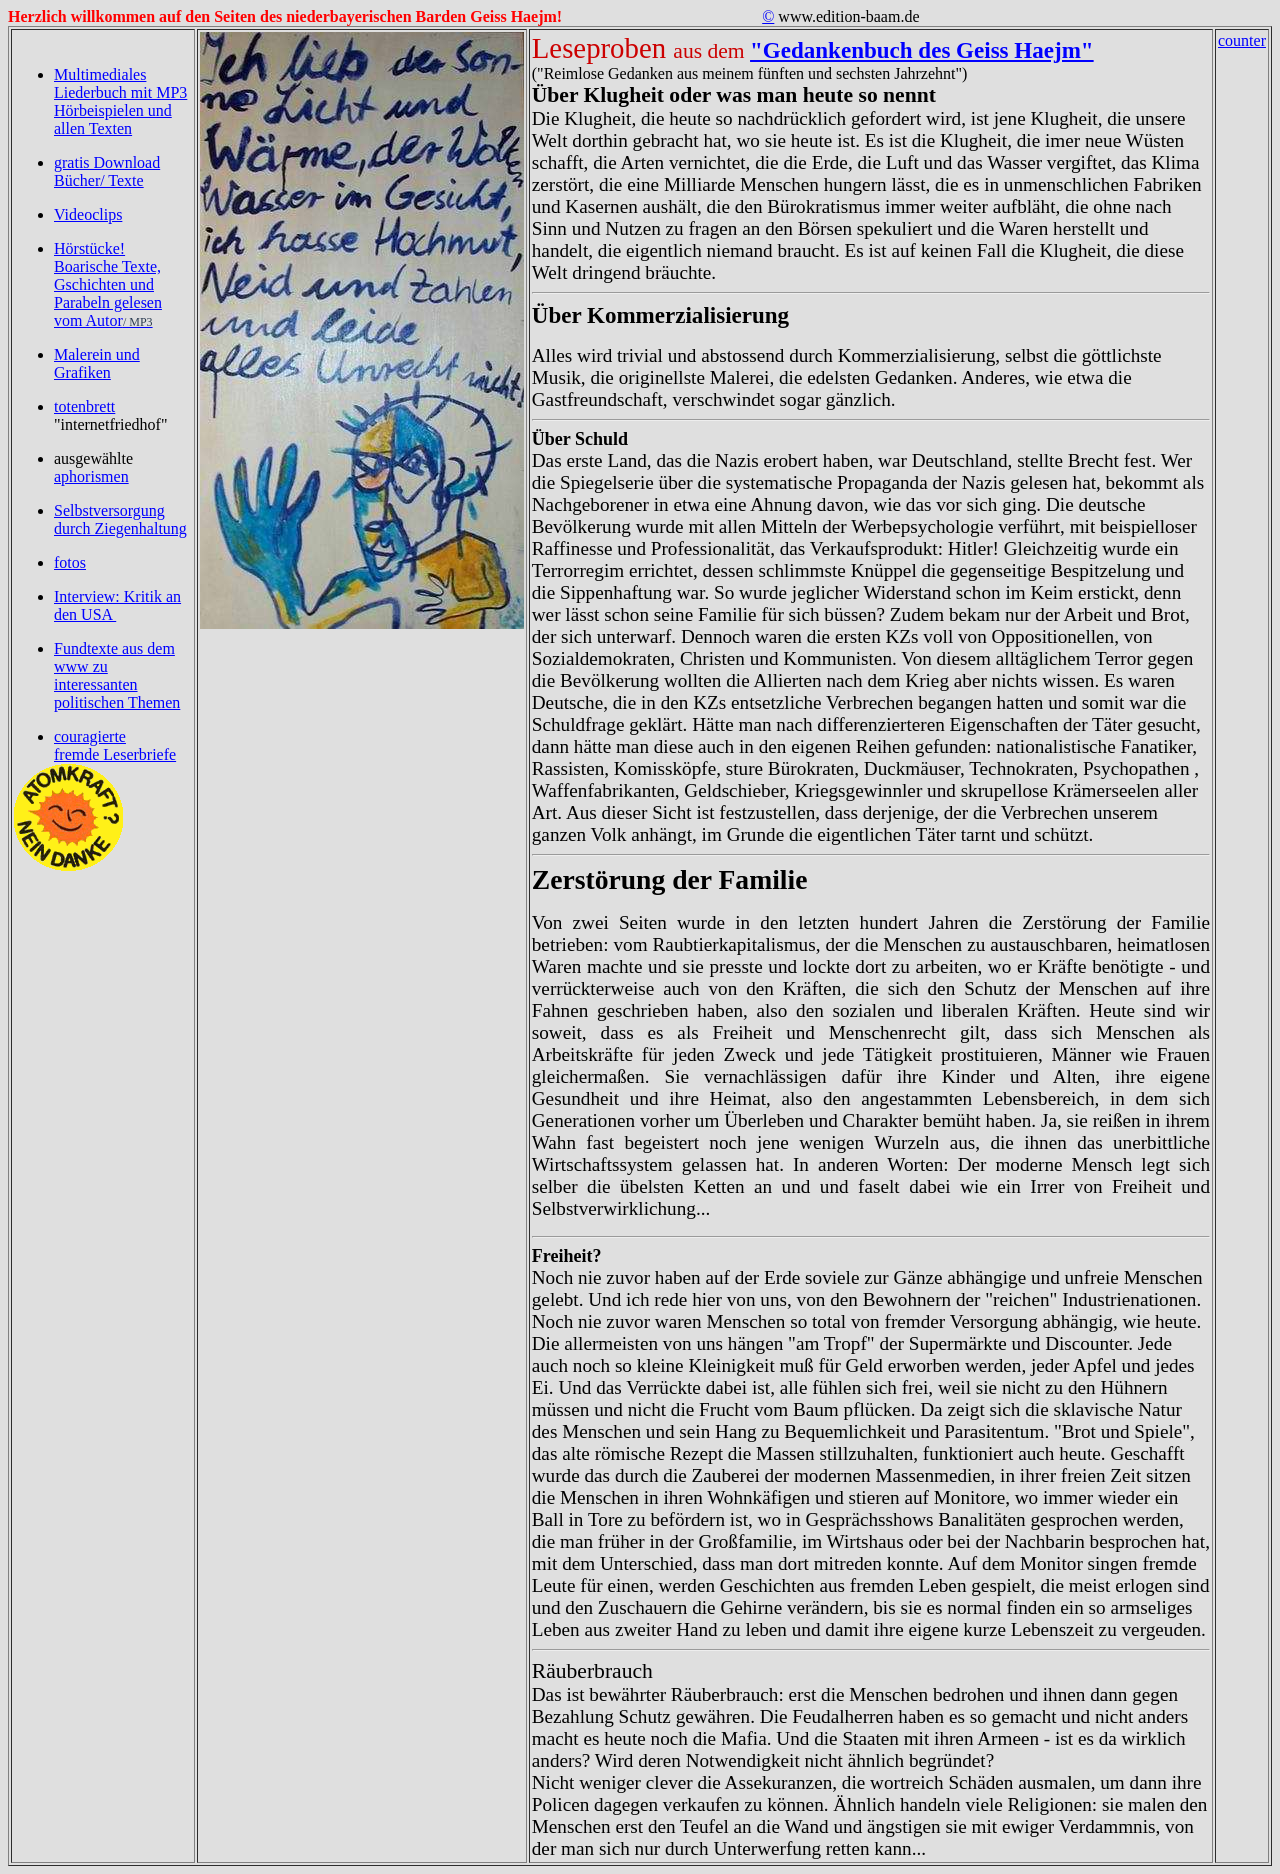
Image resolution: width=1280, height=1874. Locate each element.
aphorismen (91, 476)
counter (1242, 40)
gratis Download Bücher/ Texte (107, 171)
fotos (70, 562)
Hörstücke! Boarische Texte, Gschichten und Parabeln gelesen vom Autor (108, 284)
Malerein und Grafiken (97, 363)
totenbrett (84, 406)
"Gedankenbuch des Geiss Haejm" (922, 50)
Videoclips (88, 214)
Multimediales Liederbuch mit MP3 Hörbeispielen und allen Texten (120, 101)
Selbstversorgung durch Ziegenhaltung (120, 519)
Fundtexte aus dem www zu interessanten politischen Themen (117, 675)
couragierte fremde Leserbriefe (115, 745)
